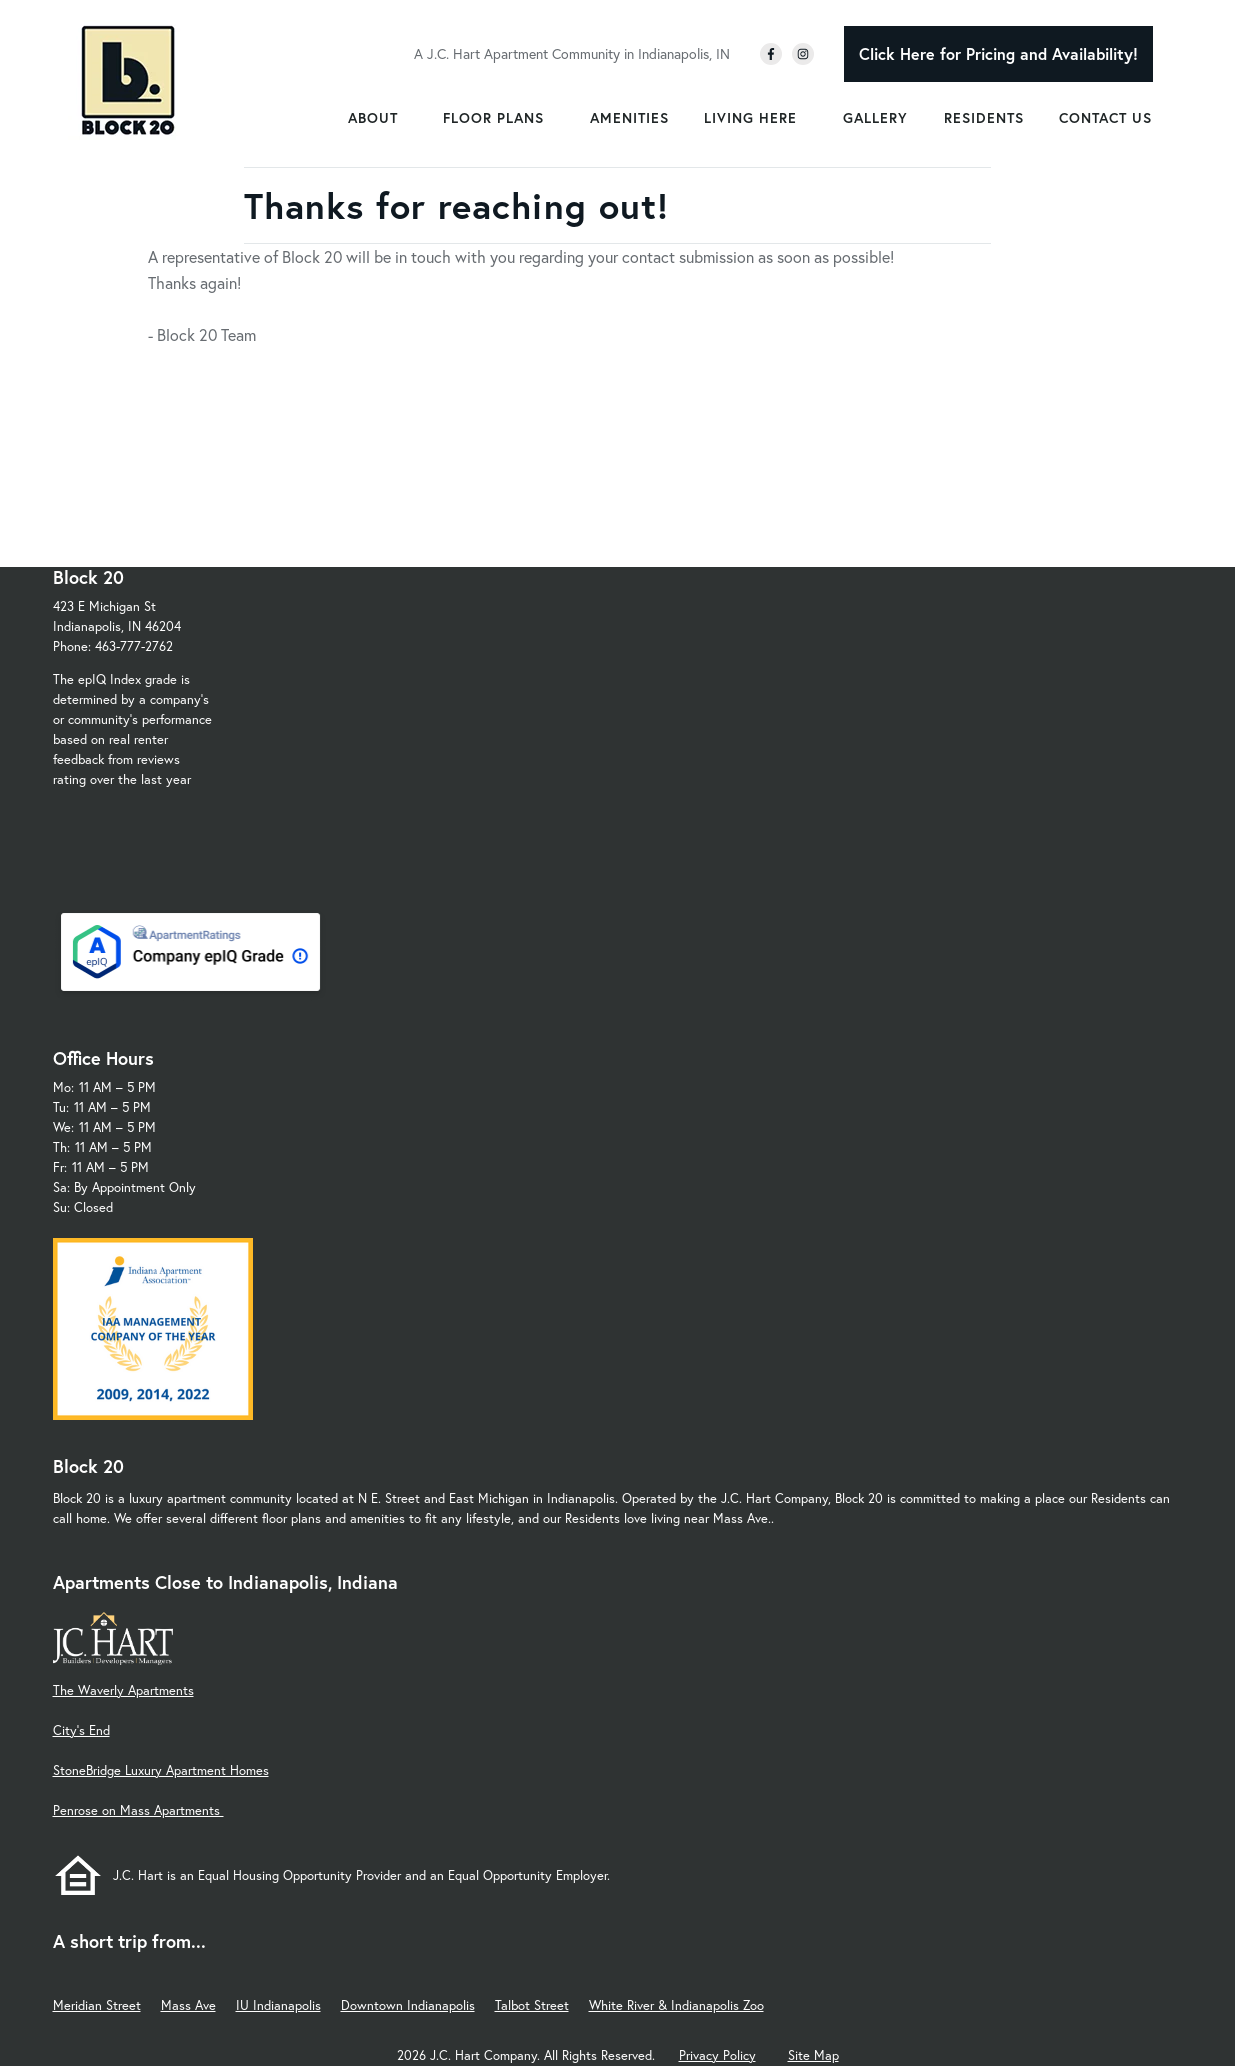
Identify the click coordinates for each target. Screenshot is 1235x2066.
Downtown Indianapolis (408, 2005)
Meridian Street (97, 2005)
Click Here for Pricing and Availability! (998, 53)
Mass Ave (188, 2005)
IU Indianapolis (278, 2005)
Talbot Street (532, 2005)
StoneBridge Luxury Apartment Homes (161, 1770)
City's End (81, 1730)
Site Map (813, 2055)
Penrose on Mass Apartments (138, 1810)
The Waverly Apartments (123, 1690)
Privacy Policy (717, 2055)
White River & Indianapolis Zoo (676, 2005)
